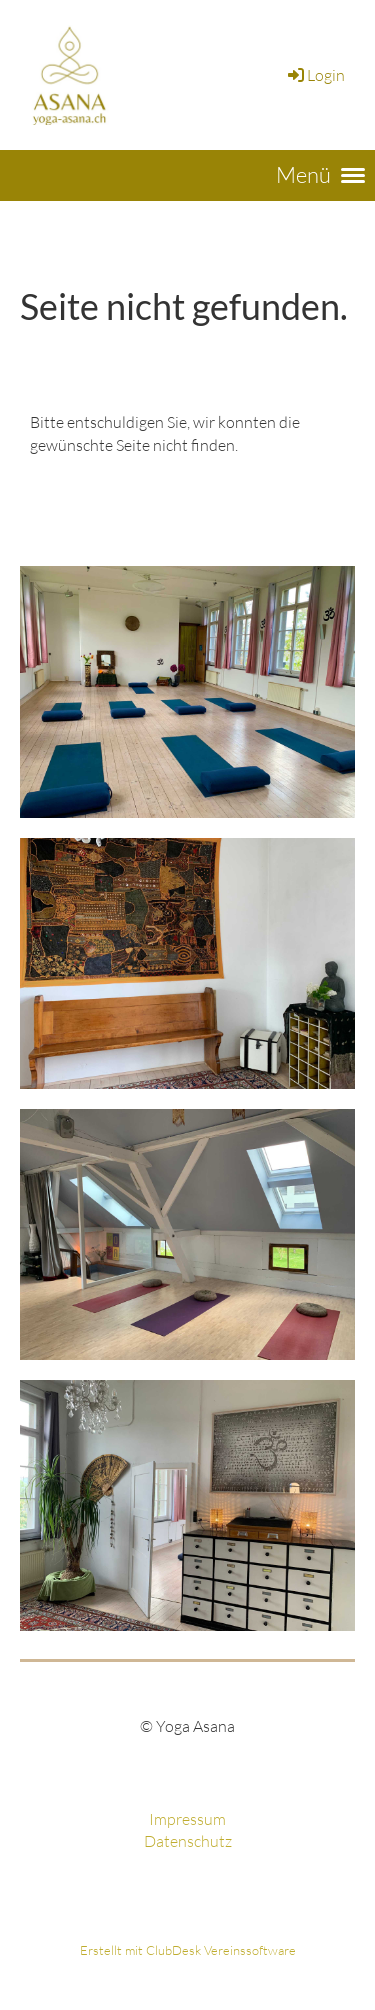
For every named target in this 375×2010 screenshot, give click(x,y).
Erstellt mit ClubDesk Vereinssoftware (188, 1950)
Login (315, 75)
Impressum (187, 1819)
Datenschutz (188, 1841)
